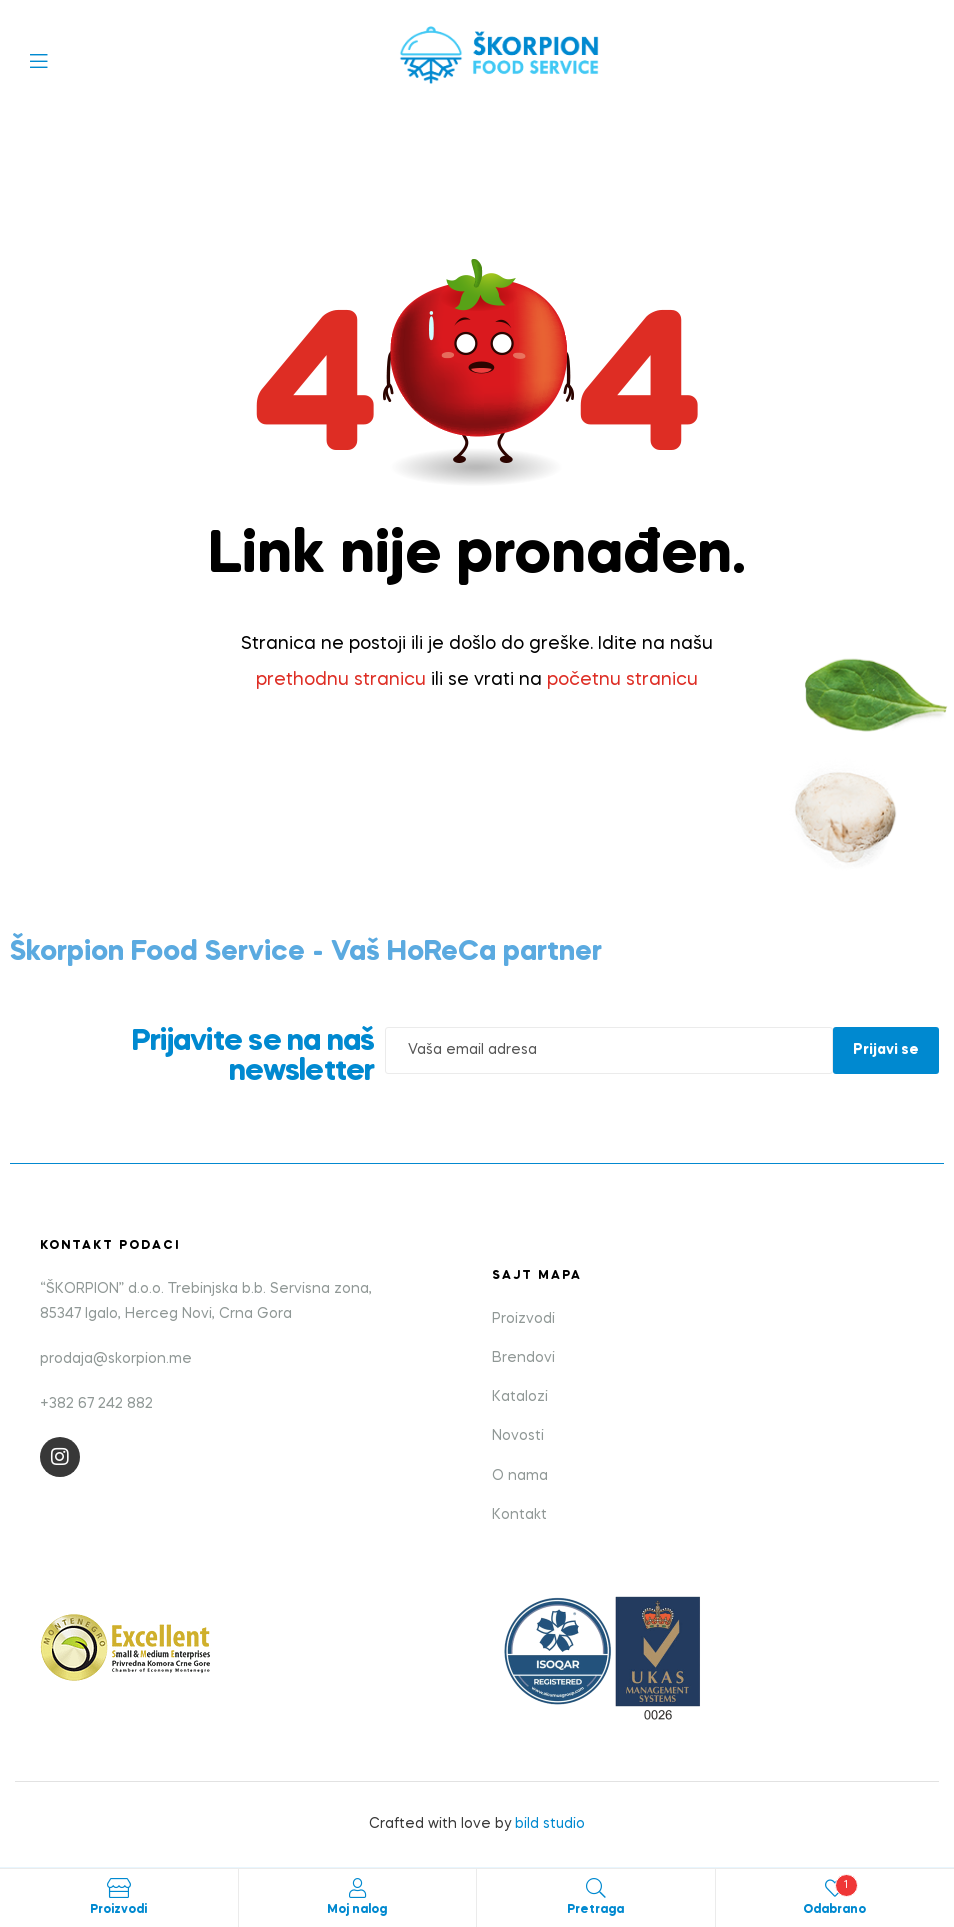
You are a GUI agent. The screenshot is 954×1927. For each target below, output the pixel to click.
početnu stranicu (622, 680)
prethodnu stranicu (341, 680)
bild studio (550, 1824)
